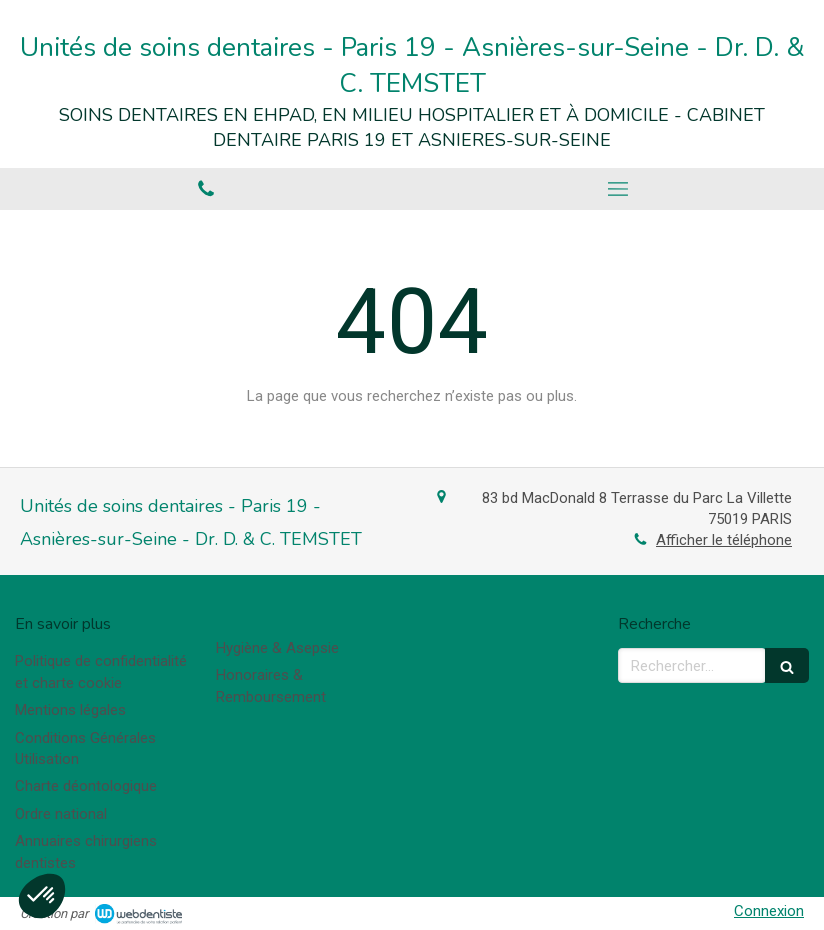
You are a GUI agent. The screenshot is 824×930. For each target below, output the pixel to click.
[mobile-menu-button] (618, 189)
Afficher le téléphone (724, 540)
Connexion (769, 911)
